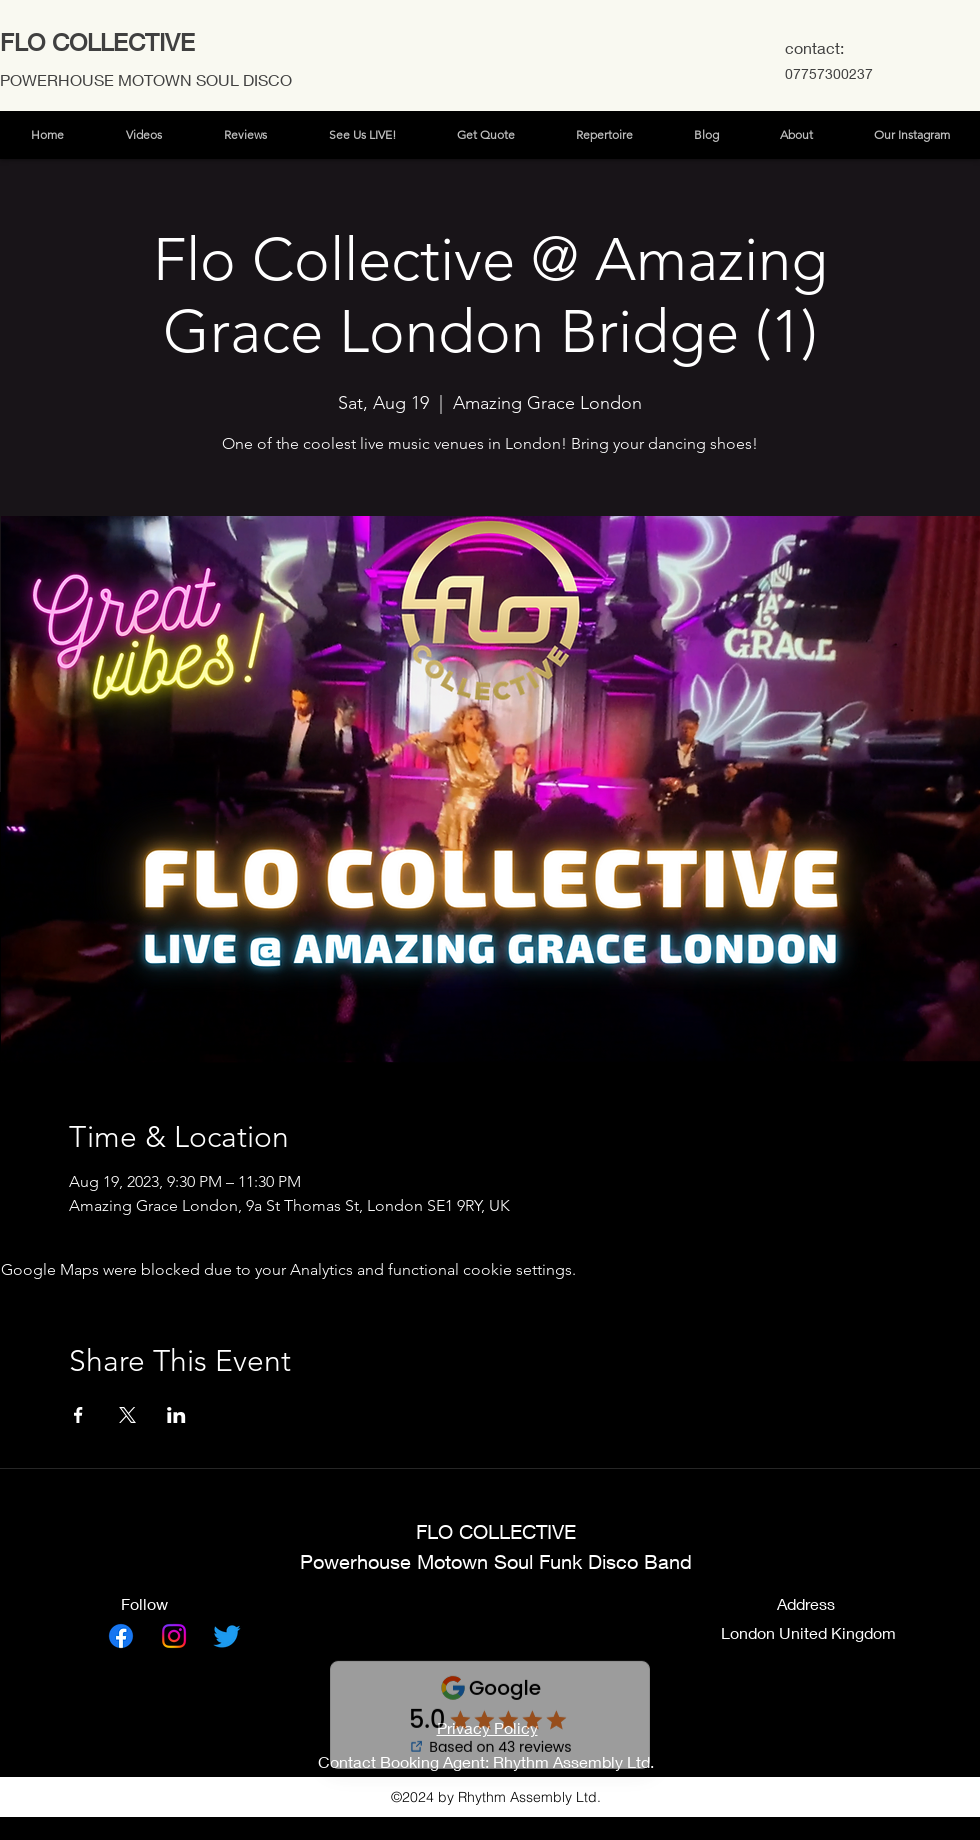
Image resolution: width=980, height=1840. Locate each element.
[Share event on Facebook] (78, 1415)
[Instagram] (174, 1636)
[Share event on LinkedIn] (176, 1415)
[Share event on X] (127, 1415)
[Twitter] (227, 1636)
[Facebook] (121, 1636)
